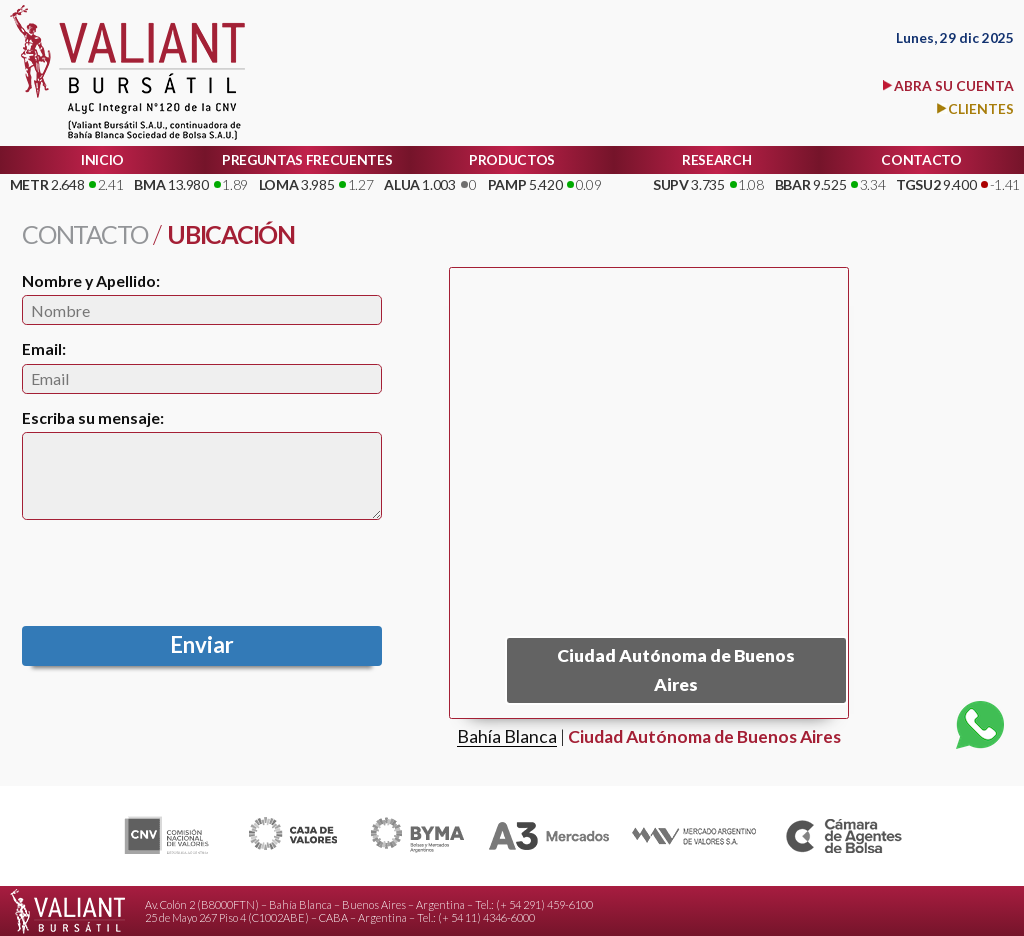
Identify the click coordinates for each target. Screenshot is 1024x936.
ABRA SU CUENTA (954, 85)
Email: (44, 348)
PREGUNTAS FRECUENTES (307, 159)
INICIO (102, 159)
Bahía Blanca (507, 737)
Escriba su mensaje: (93, 417)
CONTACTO (921, 159)
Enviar (202, 644)
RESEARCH (716, 159)
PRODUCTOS (512, 159)
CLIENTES (981, 108)
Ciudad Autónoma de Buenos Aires (704, 737)
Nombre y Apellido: (91, 280)
